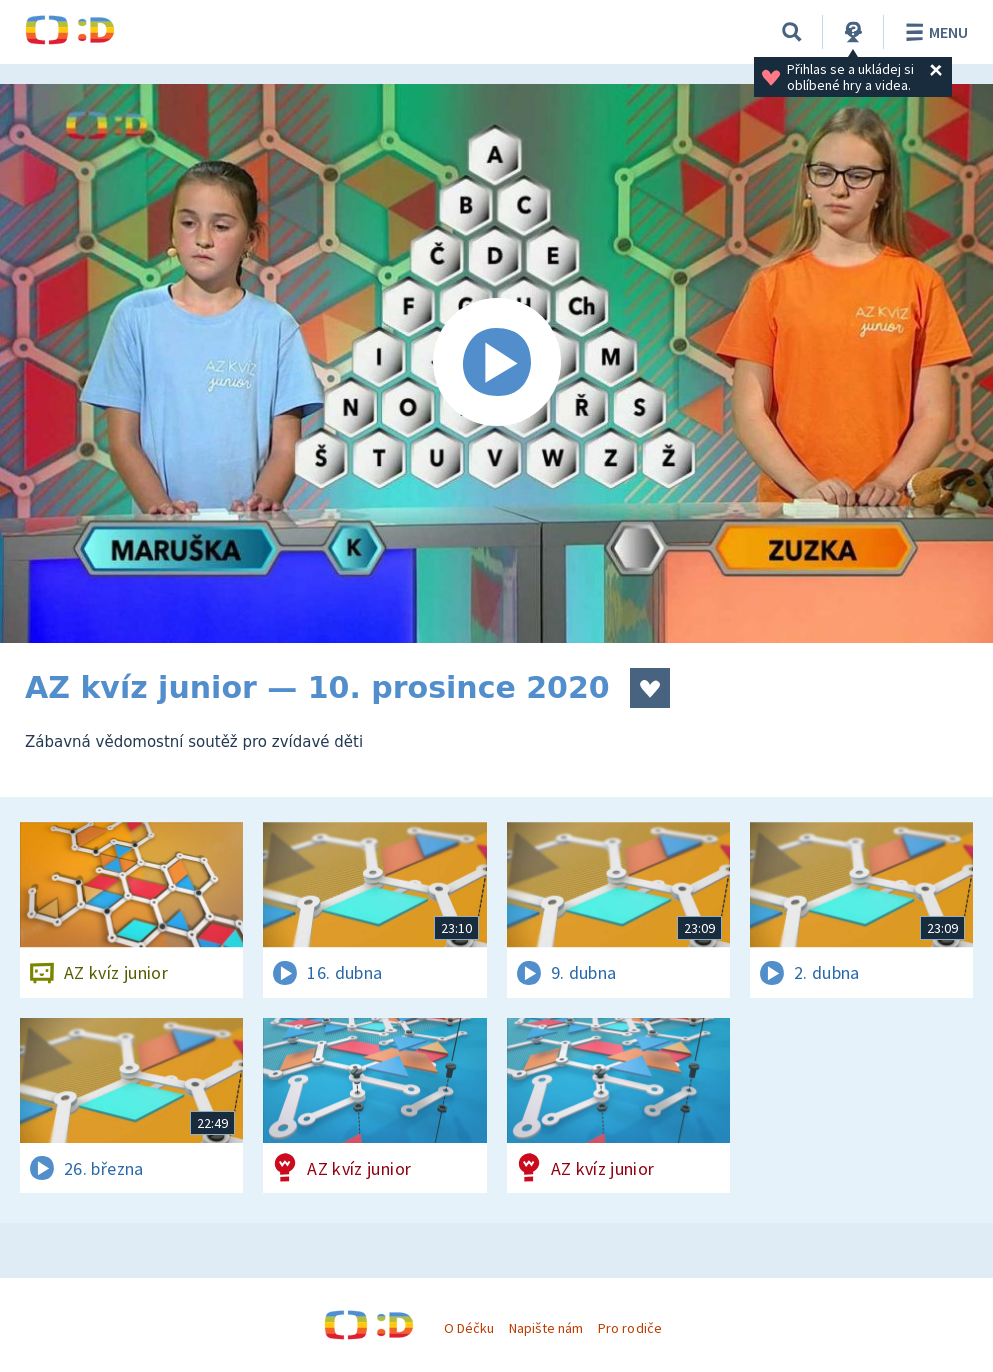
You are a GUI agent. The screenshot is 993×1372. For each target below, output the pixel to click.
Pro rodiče (629, 1328)
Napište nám (546, 1328)
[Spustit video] (496, 363)
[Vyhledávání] (792, 32)
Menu (933, 32)
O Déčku (469, 1328)
